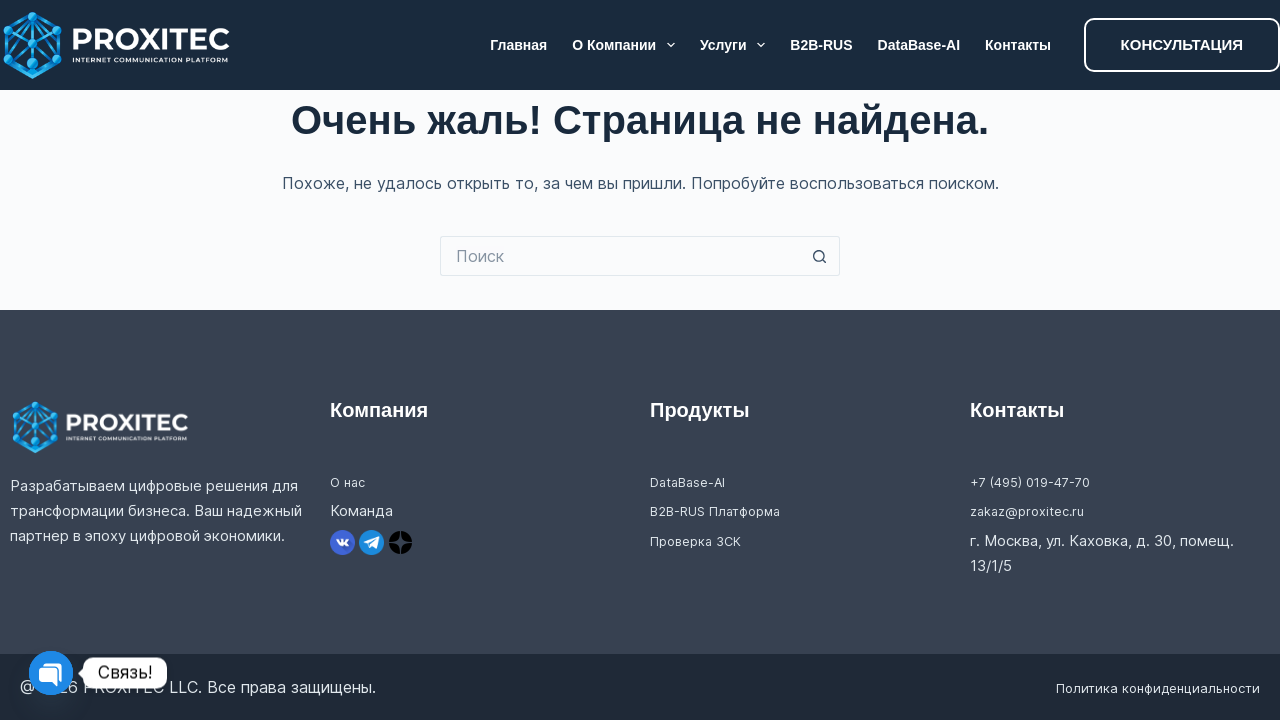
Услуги (736, 45)
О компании (627, 45)
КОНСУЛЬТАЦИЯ (1182, 44)
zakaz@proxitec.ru (1034, 510)
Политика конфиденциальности (1136, 687)
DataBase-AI (919, 45)
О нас (349, 481)
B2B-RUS (821, 45)
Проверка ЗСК (702, 540)
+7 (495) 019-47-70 (1040, 481)
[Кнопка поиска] (820, 256)
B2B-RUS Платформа (725, 510)
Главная (518, 45)
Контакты (1018, 45)
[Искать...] (620, 256)
